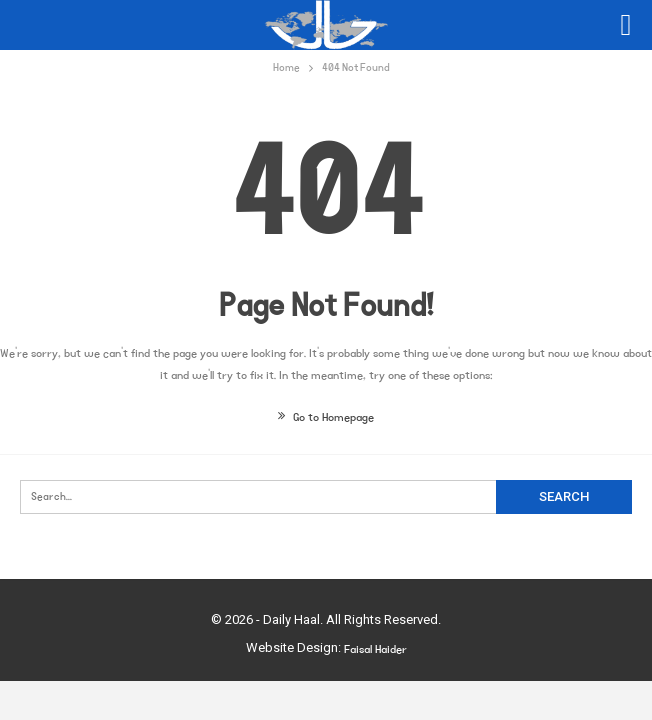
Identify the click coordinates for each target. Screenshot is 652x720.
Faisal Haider (375, 649)
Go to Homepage (326, 417)
